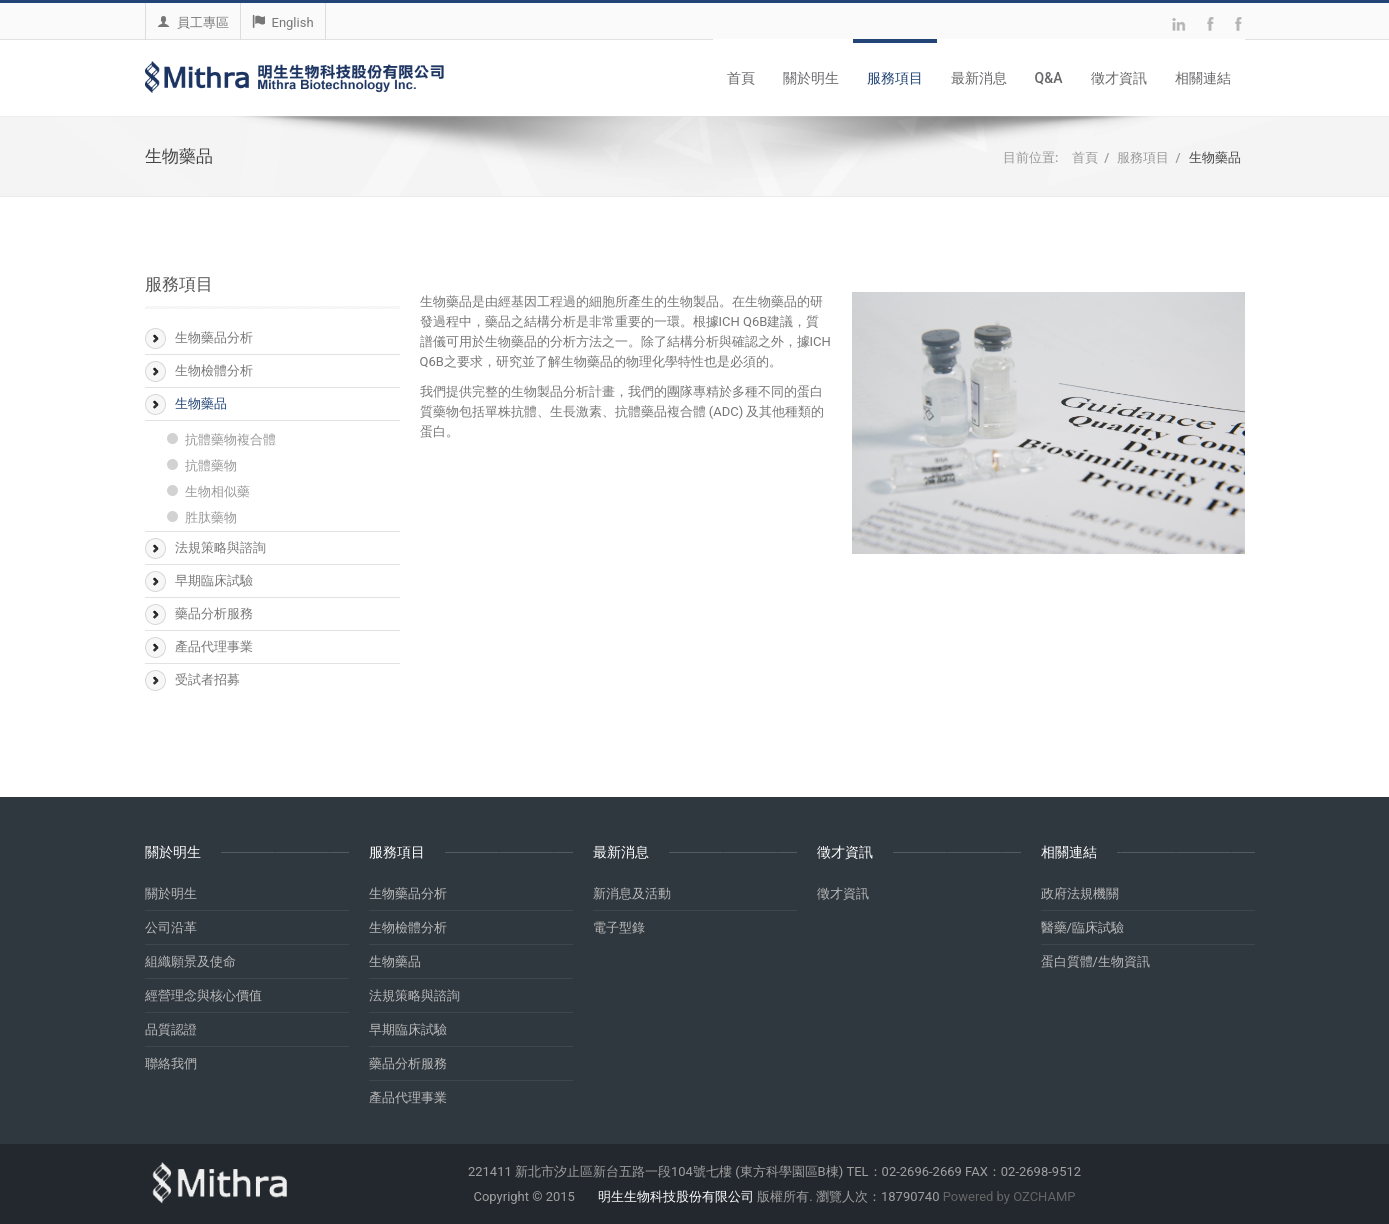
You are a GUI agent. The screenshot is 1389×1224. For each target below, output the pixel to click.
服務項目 (895, 78)
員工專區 (193, 22)
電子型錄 (619, 927)
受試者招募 (207, 679)
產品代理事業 (214, 646)
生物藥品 (201, 403)
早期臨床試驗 (214, 580)
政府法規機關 (1080, 893)
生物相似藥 (217, 491)
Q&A (1049, 78)
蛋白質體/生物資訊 (1095, 961)
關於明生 (811, 78)
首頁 (741, 78)
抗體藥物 (211, 465)
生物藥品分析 (214, 337)
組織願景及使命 (190, 961)
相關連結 (1203, 78)
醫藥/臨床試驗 (1082, 927)
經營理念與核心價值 (203, 995)
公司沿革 (171, 927)
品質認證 (171, 1029)
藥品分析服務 (214, 613)
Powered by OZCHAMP (1009, 1196)
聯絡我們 (171, 1063)
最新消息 (979, 78)
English (283, 22)
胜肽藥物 (211, 517)
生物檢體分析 (214, 370)
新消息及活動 (632, 893)
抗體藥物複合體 (230, 439)
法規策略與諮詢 (220, 547)
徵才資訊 (1119, 78)
